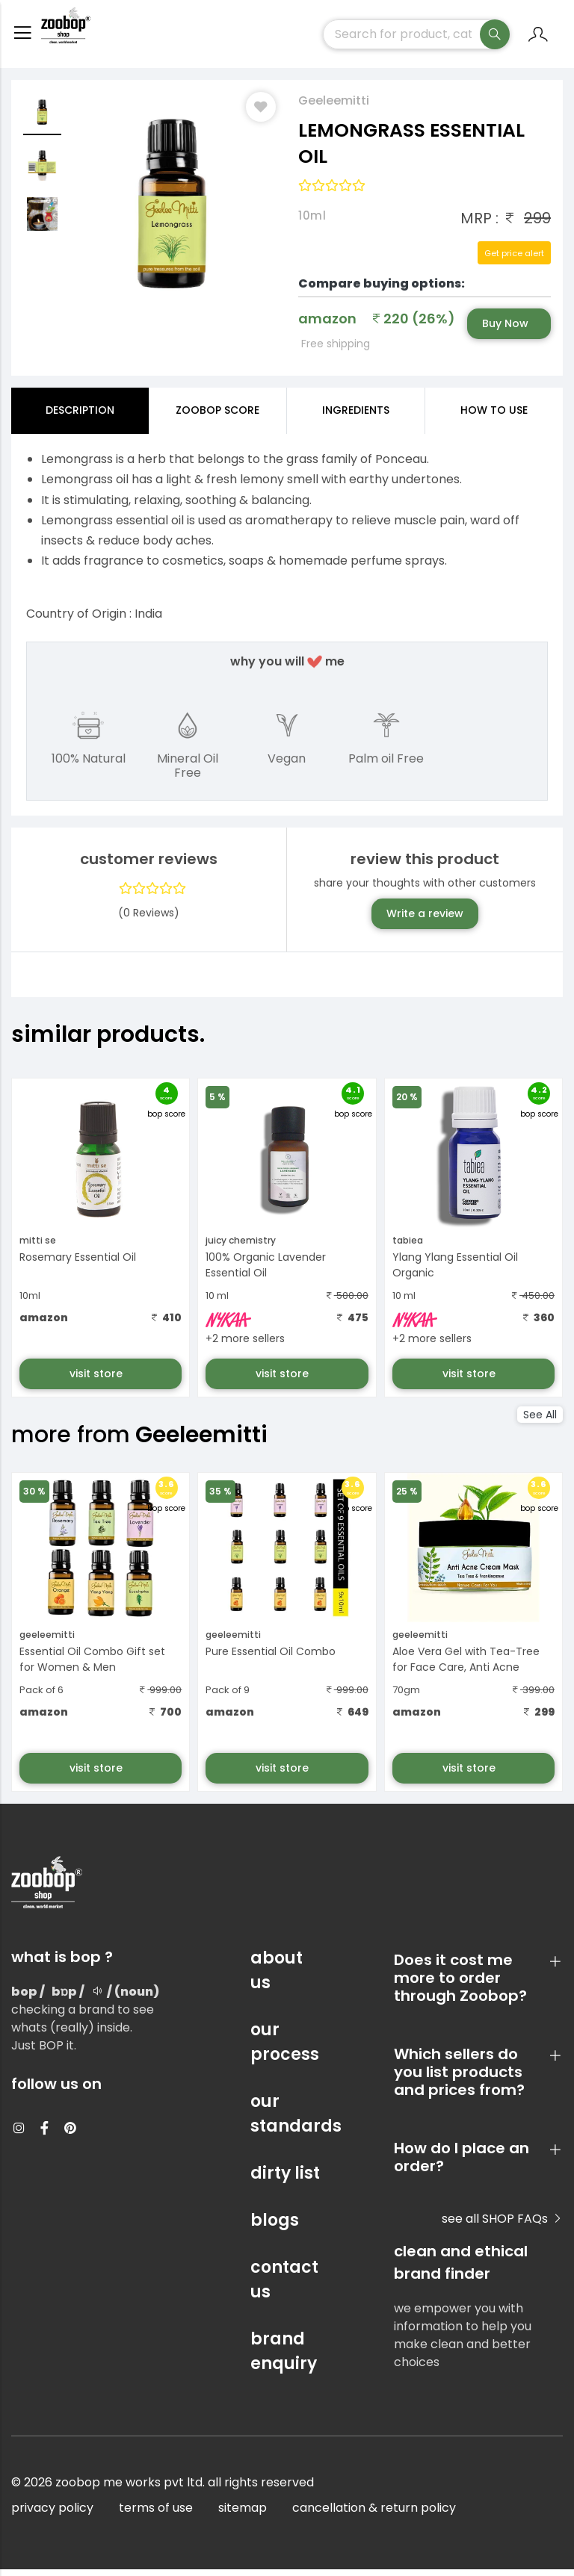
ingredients (355, 416)
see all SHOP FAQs (502, 2225)
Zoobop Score (217, 416)
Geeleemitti (333, 107)
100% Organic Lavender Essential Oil (266, 1271)
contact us (284, 2286)
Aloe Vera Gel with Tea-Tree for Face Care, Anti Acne (466, 1666)
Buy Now (505, 330)
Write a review (424, 920)
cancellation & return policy (374, 2514)
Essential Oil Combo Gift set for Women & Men (92, 1666)
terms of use (156, 2514)
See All (540, 1421)
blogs (274, 2226)
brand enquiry (283, 2358)
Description (80, 416)
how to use (494, 416)
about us (276, 1977)
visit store (98, 1380)
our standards (287, 2120)
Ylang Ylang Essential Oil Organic (455, 1271)
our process (284, 2049)
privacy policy (52, 2514)
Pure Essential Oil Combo (271, 1658)
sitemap (242, 2514)
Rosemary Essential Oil (77, 1263)
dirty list (285, 2179)
